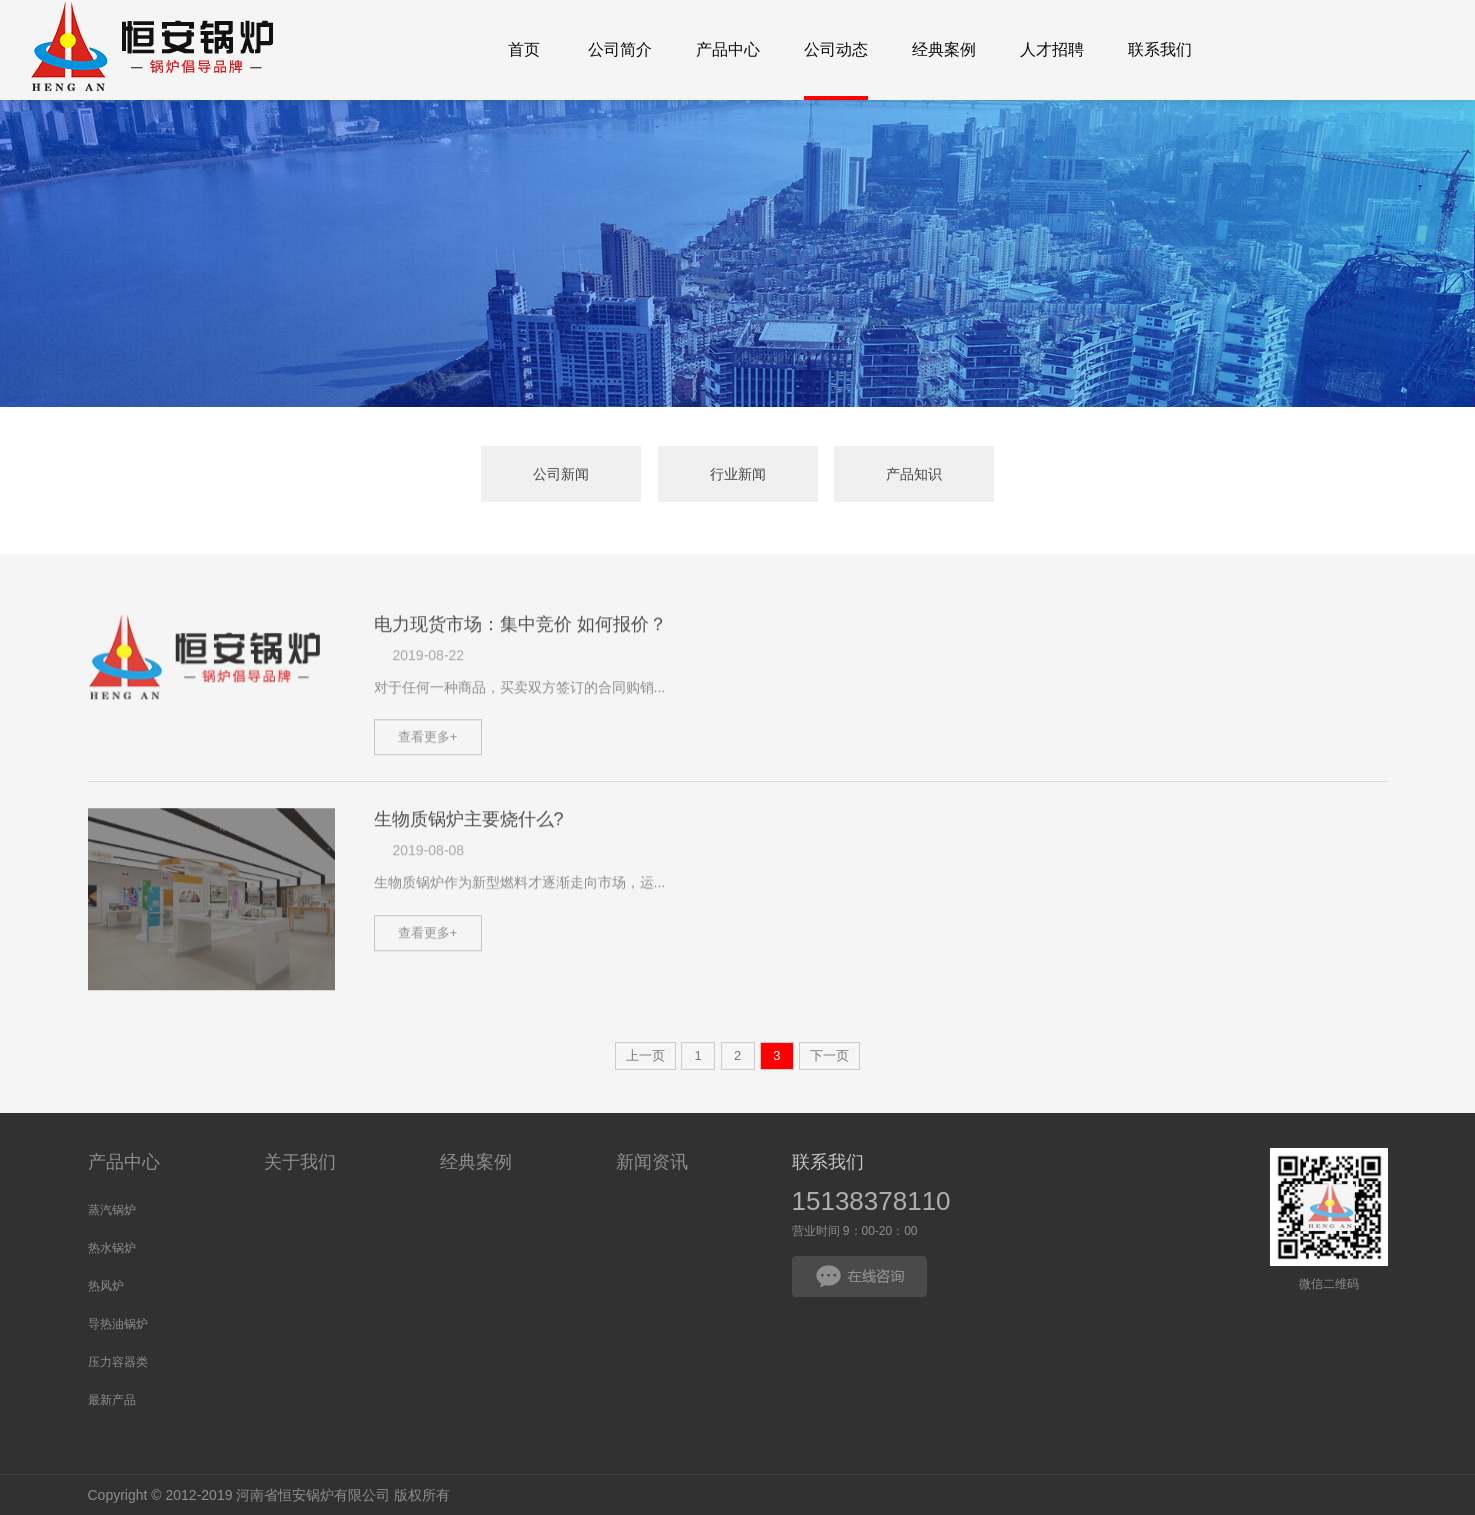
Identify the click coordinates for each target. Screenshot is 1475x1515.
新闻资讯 (652, 1162)
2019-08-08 (429, 891)
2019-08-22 (429, 695)
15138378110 (871, 1201)
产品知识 (914, 474)
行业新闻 (738, 474)
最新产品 (112, 1400)
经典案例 (476, 1162)
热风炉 (106, 1286)
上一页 (645, 1055)
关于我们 (300, 1162)
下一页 (829, 1055)
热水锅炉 (112, 1248)
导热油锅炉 (118, 1324)
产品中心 (124, 1162)
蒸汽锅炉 (112, 1210)
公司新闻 (561, 474)
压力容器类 (118, 1362)
